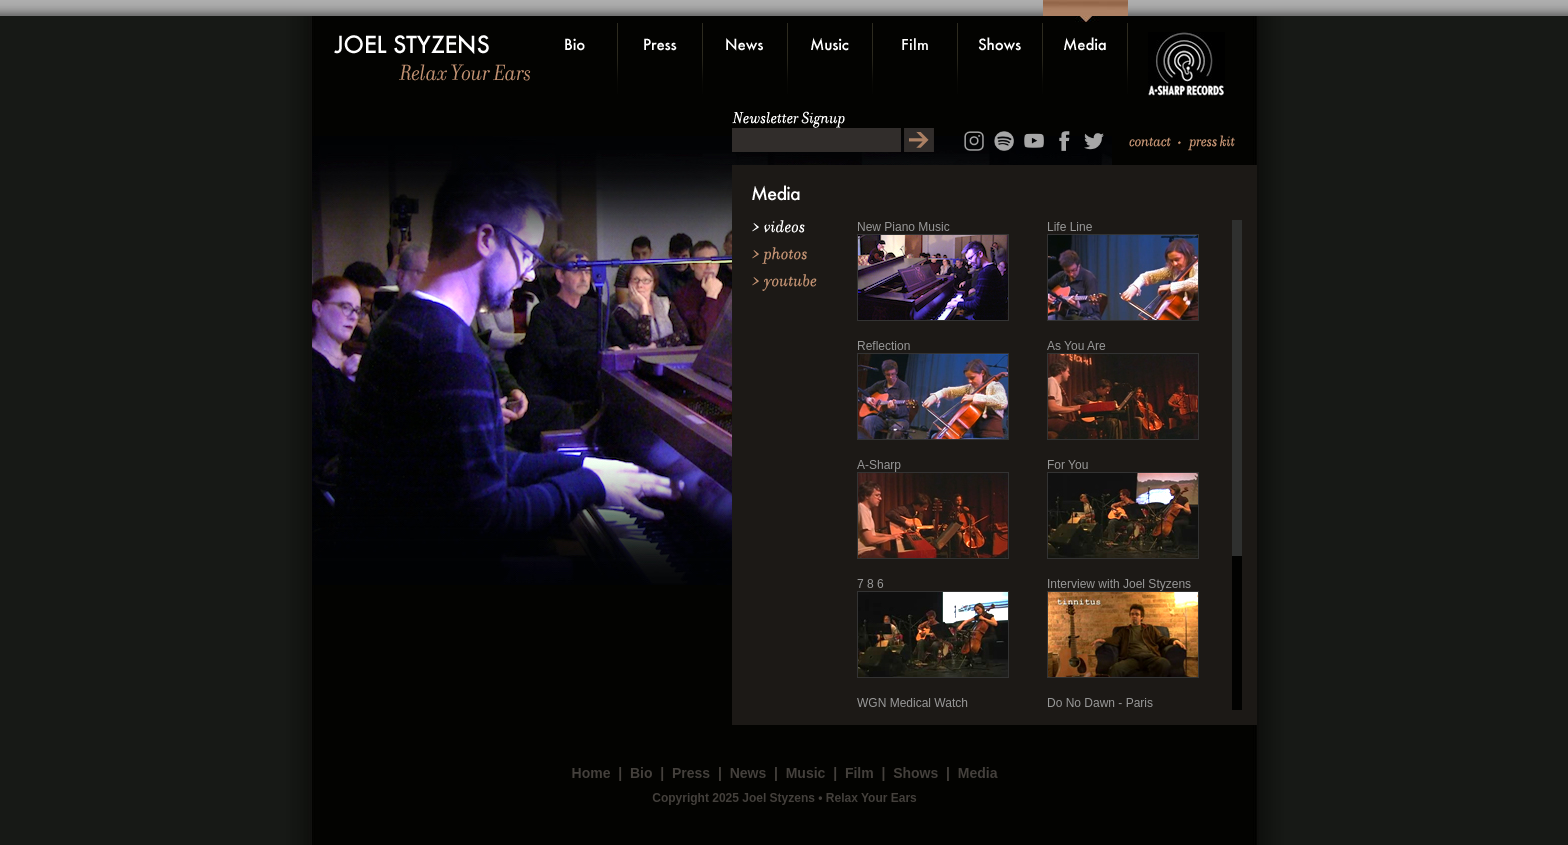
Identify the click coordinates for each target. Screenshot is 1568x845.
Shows (915, 773)
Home (591, 773)
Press (691, 773)
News (748, 773)
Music (806, 773)
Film (859, 773)
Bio (641, 773)
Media (978, 773)
